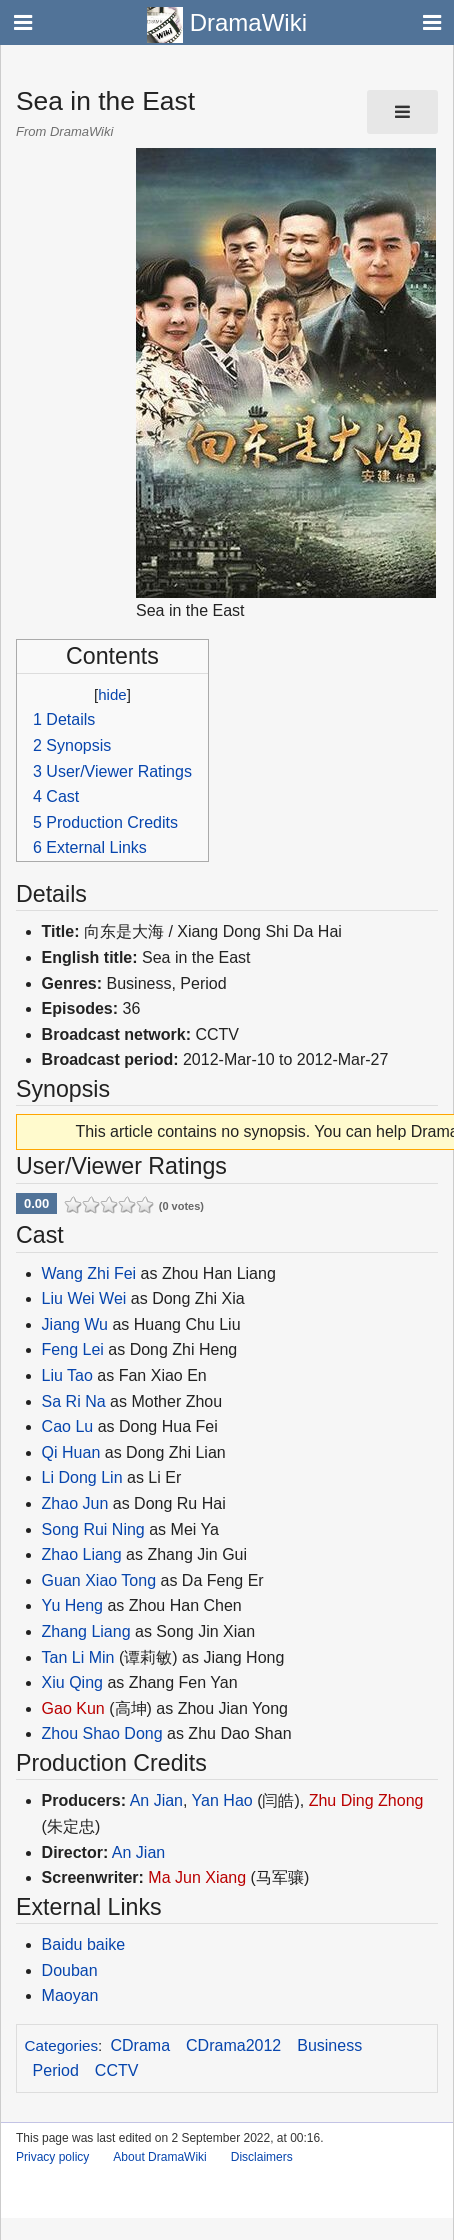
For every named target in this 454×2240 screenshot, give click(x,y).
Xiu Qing (72, 1682)
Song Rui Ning (93, 1529)
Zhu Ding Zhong (366, 1800)
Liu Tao (67, 1375)
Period (56, 2070)
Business (329, 2045)
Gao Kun (73, 1708)
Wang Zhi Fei (89, 1273)
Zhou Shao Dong (102, 1733)
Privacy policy (52, 2157)
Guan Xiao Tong (99, 1580)
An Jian (156, 1800)
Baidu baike (84, 1944)
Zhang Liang (86, 1631)
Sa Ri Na (74, 1401)
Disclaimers (262, 2157)
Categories (61, 2045)
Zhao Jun (75, 1503)
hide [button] (112, 694)
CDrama (141, 2045)
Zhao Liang (82, 1554)
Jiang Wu (75, 1324)
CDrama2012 (233, 2045)
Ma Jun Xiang (197, 1877)
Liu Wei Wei (84, 1298)
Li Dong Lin (82, 1477)
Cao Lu (68, 1426)
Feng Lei (73, 1349)
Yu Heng (72, 1605)
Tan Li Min (78, 1657)
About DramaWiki (159, 2157)
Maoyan (70, 1995)
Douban (70, 1970)
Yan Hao (222, 1800)
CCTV (117, 2070)
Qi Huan (71, 1452)
